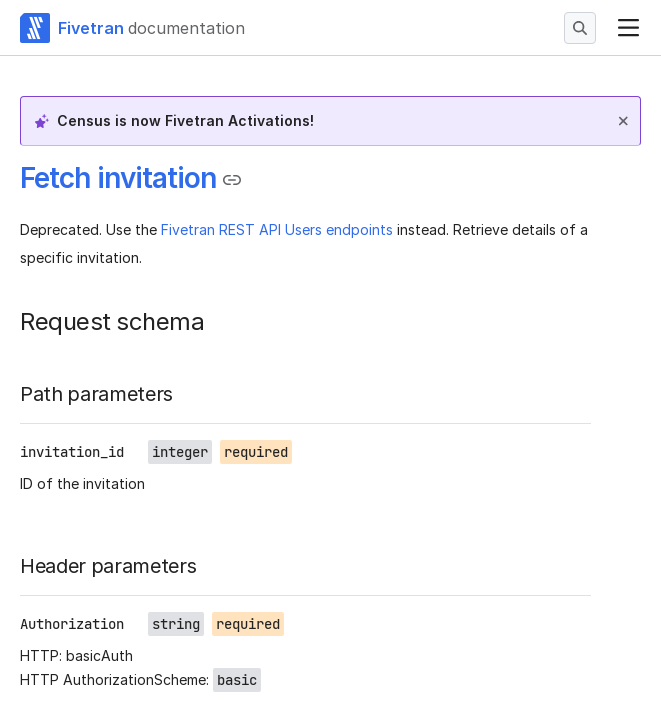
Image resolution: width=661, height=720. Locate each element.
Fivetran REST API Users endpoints (277, 229)
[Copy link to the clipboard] (232, 180)
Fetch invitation (118, 178)
